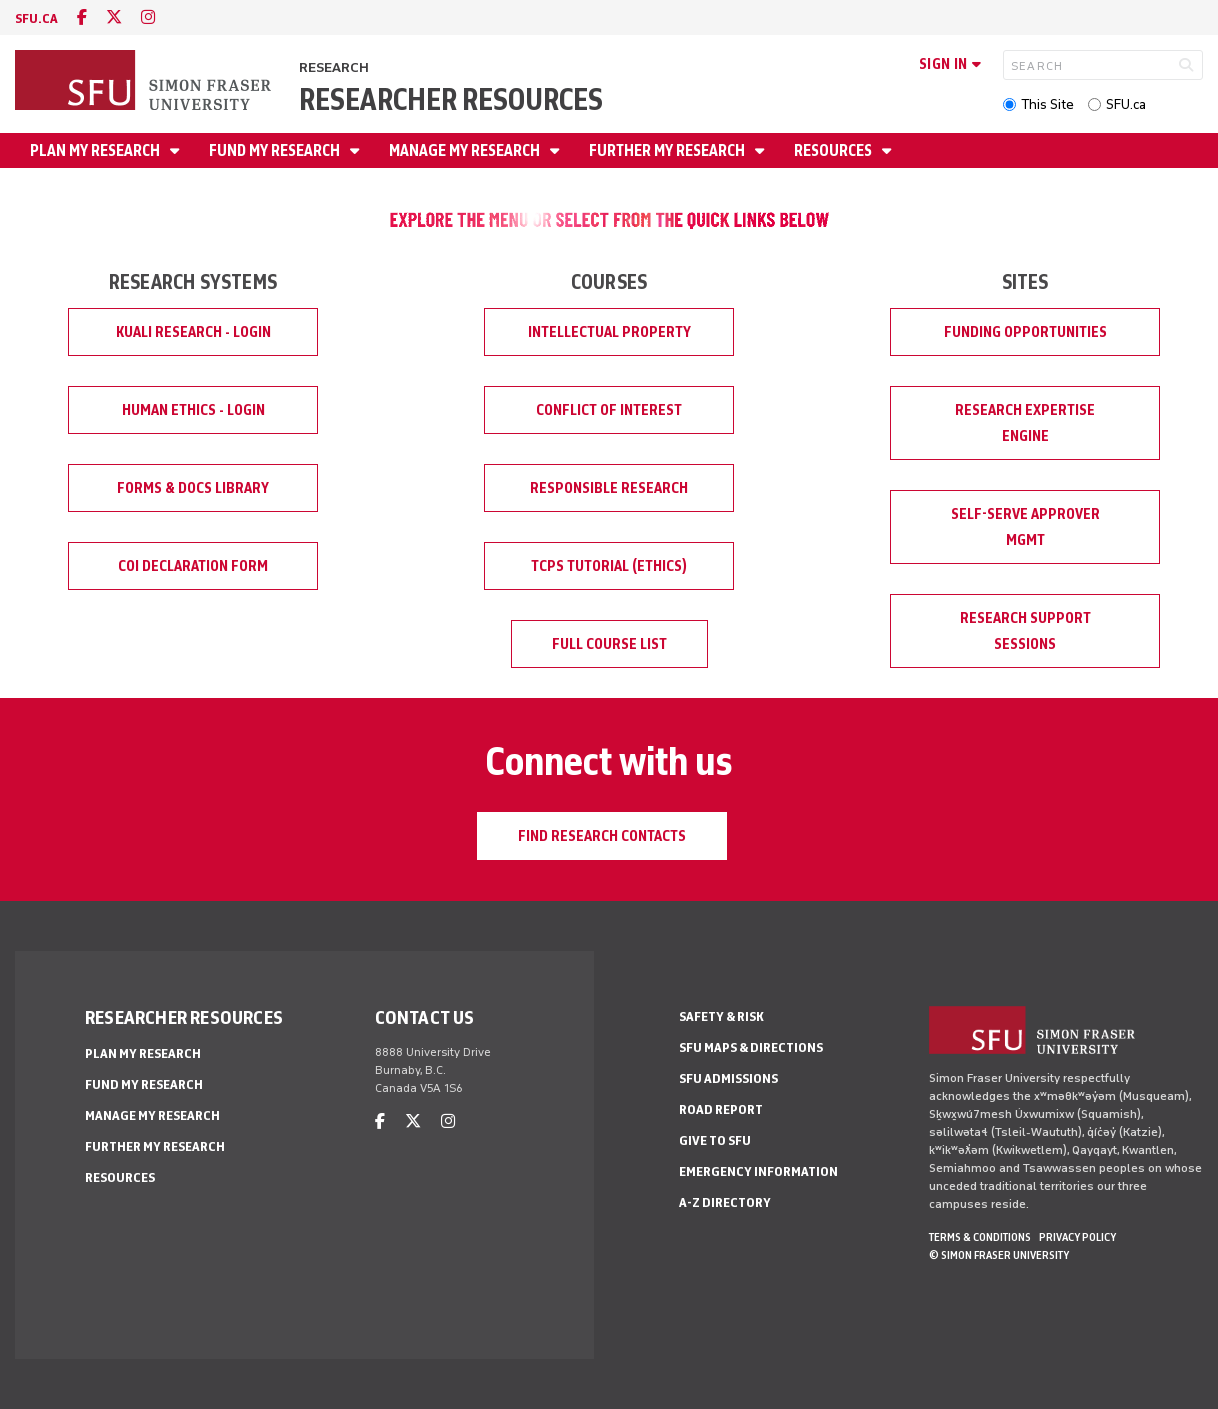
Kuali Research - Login (193, 332)
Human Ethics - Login (193, 410)
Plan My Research (96, 150)
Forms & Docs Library (193, 488)
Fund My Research (276, 150)
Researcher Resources (451, 99)
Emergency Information (758, 1171)
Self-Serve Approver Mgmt (1025, 527)
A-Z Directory (725, 1202)
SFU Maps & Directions (751, 1047)
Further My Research (668, 150)
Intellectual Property (609, 332)
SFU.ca (1126, 104)
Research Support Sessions (1025, 631)
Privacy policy (1077, 1237)
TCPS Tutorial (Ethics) (609, 566)
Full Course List (609, 644)
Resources (834, 150)
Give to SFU (715, 1140)
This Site (1047, 104)
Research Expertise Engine (1025, 423)
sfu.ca (36, 18)
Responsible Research (609, 488)
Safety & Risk (721, 1016)
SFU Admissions (728, 1078)
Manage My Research (466, 150)
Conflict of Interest (609, 410)
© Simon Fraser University (999, 1255)
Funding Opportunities (1025, 332)
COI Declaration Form (193, 566)
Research (334, 67)
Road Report (721, 1109)
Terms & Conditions (980, 1237)
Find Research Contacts (602, 836)
